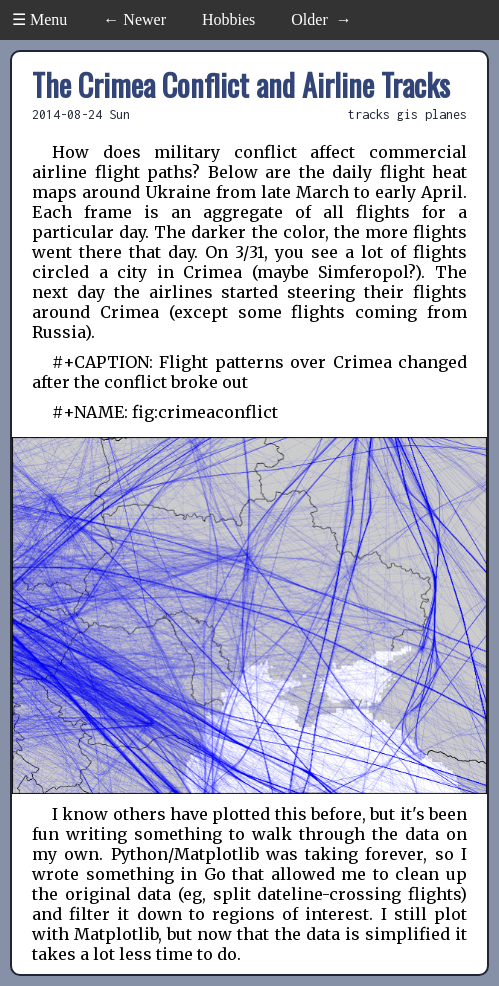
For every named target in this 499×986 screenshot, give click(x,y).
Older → (321, 19)
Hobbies (228, 19)
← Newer (134, 19)
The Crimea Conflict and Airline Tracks (241, 84)
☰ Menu (39, 19)
